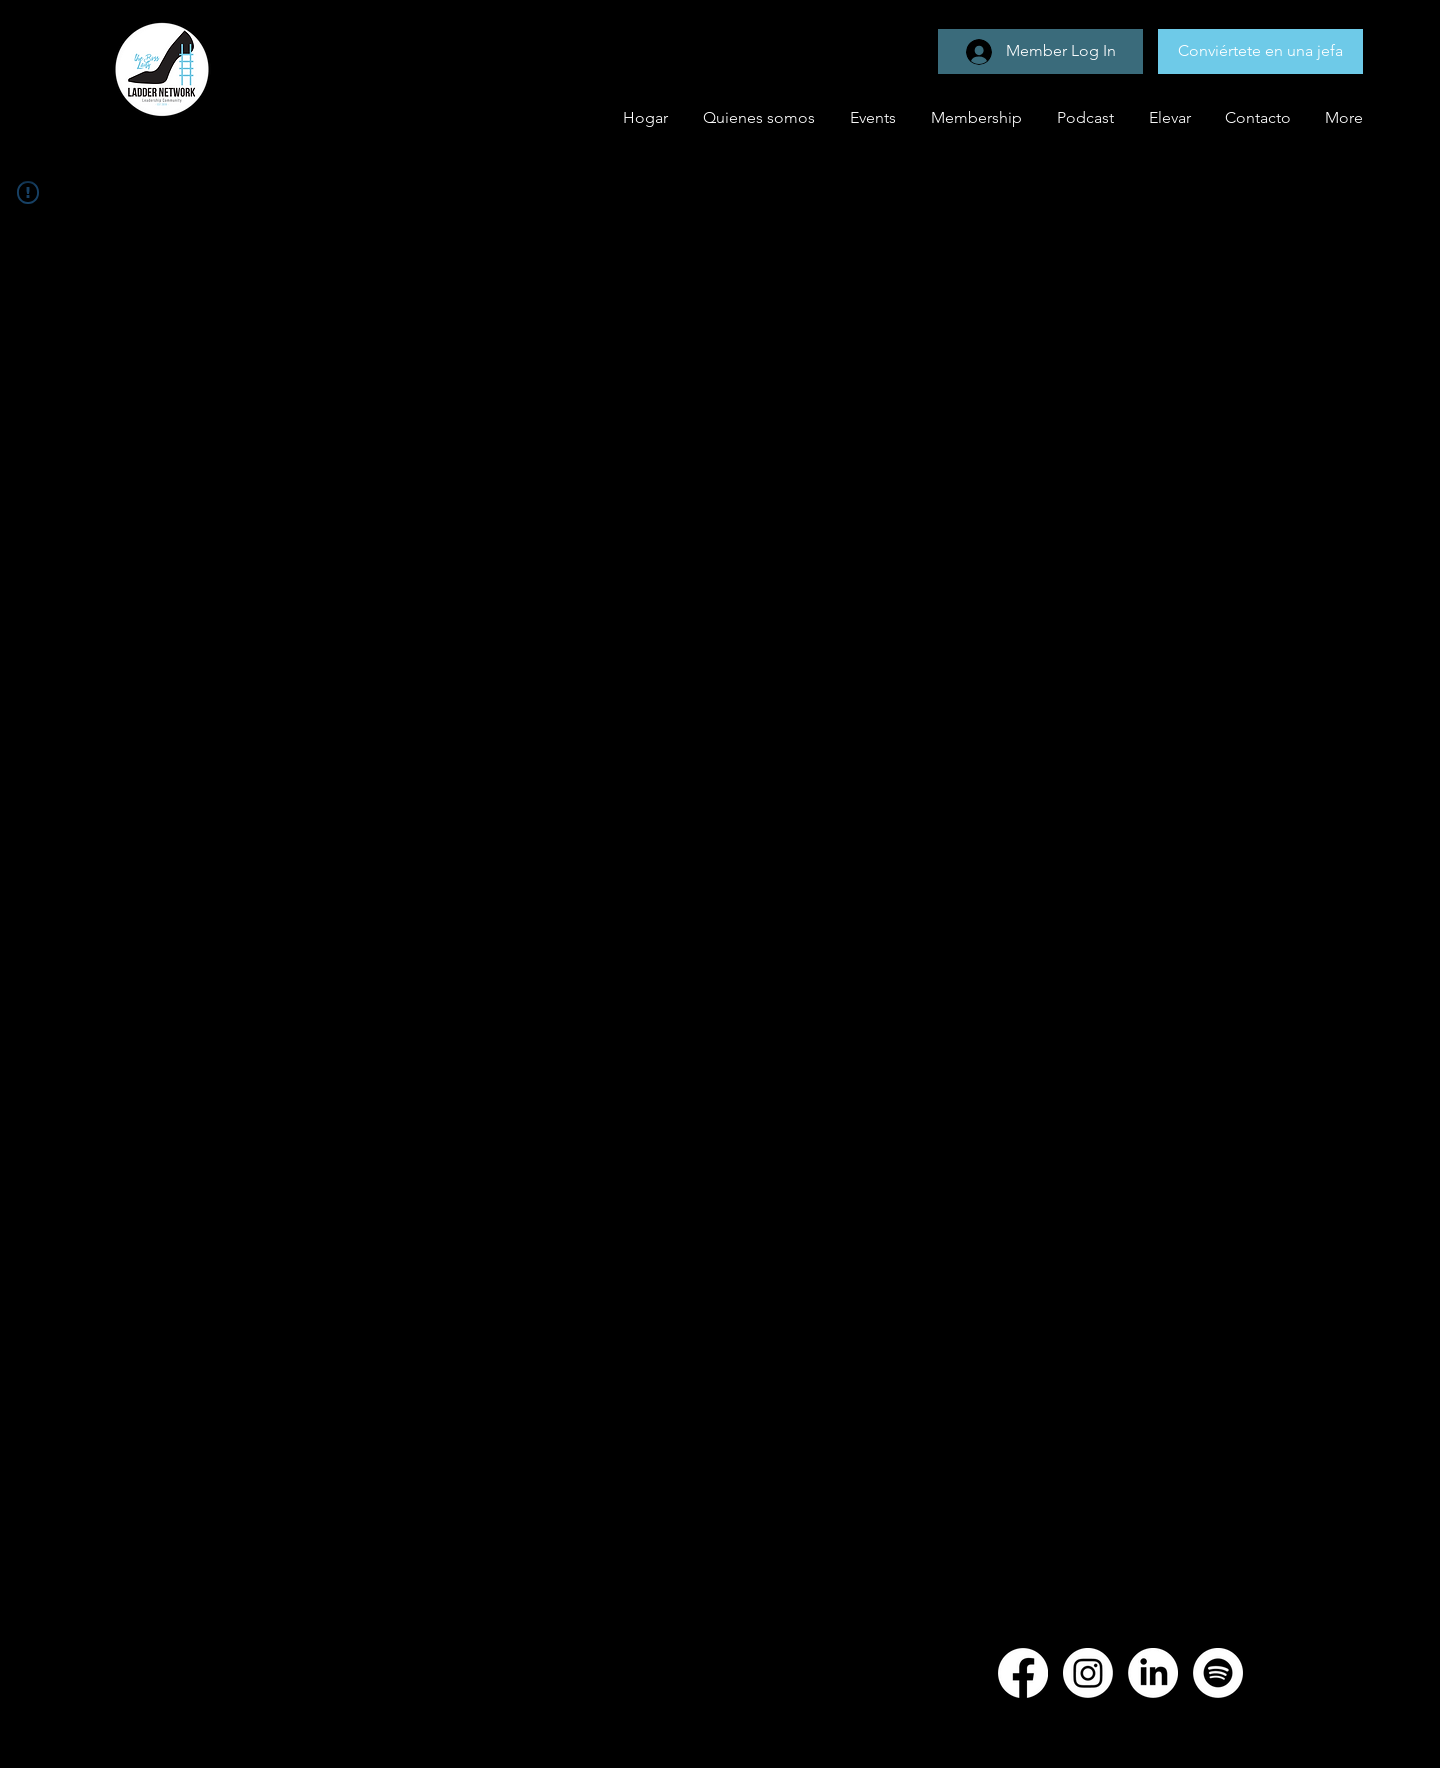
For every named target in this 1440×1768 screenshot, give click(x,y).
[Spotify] (1218, 1673)
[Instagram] (1088, 1673)
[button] (870, 117)
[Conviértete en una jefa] (1260, 51)
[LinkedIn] (1153, 1673)
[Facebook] (1023, 1673)
